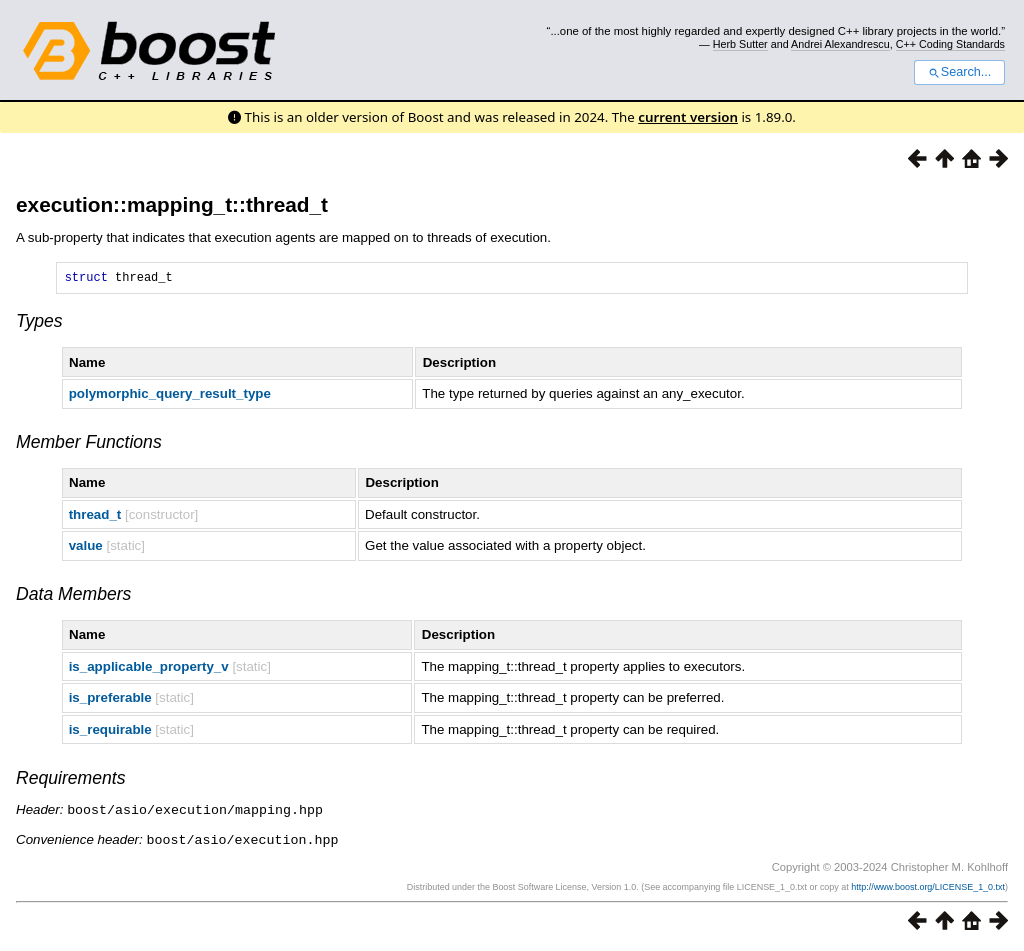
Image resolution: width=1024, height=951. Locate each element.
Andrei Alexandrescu (840, 44)
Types (39, 324)
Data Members (73, 597)
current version (688, 117)
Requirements (71, 781)
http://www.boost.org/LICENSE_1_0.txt (928, 888)
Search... (959, 72)
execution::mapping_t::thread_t (172, 204)
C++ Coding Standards (950, 44)
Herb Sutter (740, 44)
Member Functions (89, 445)
